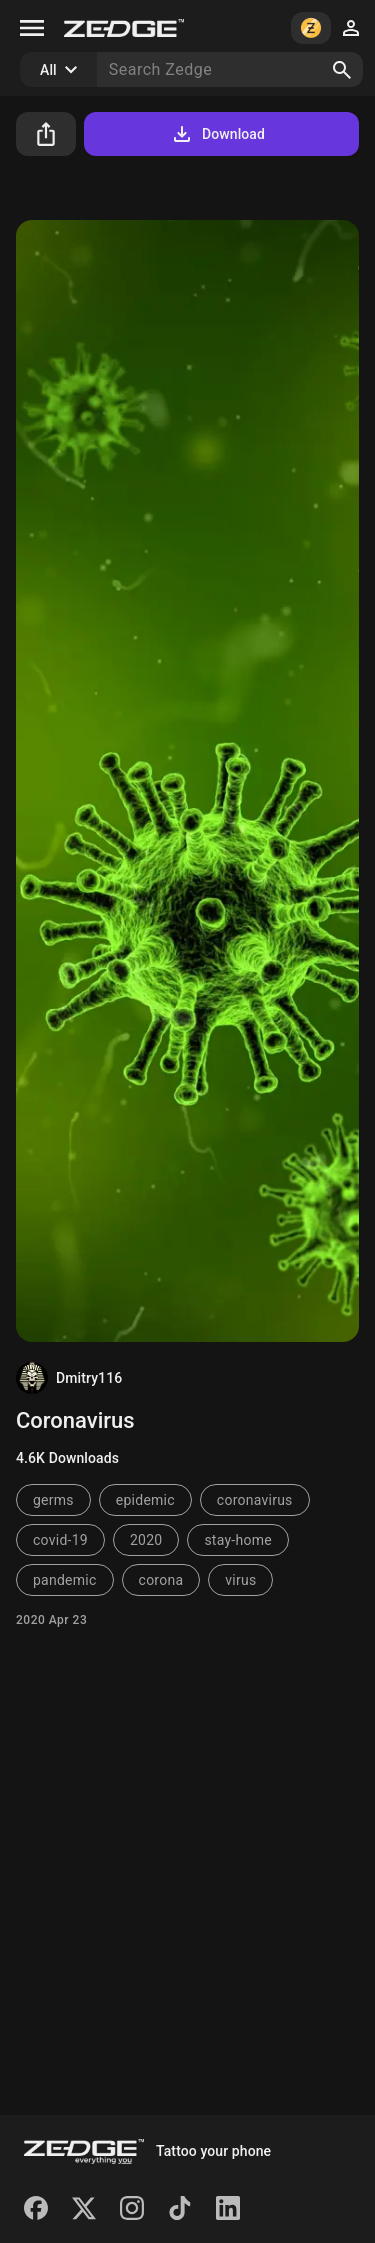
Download (217, 134)
